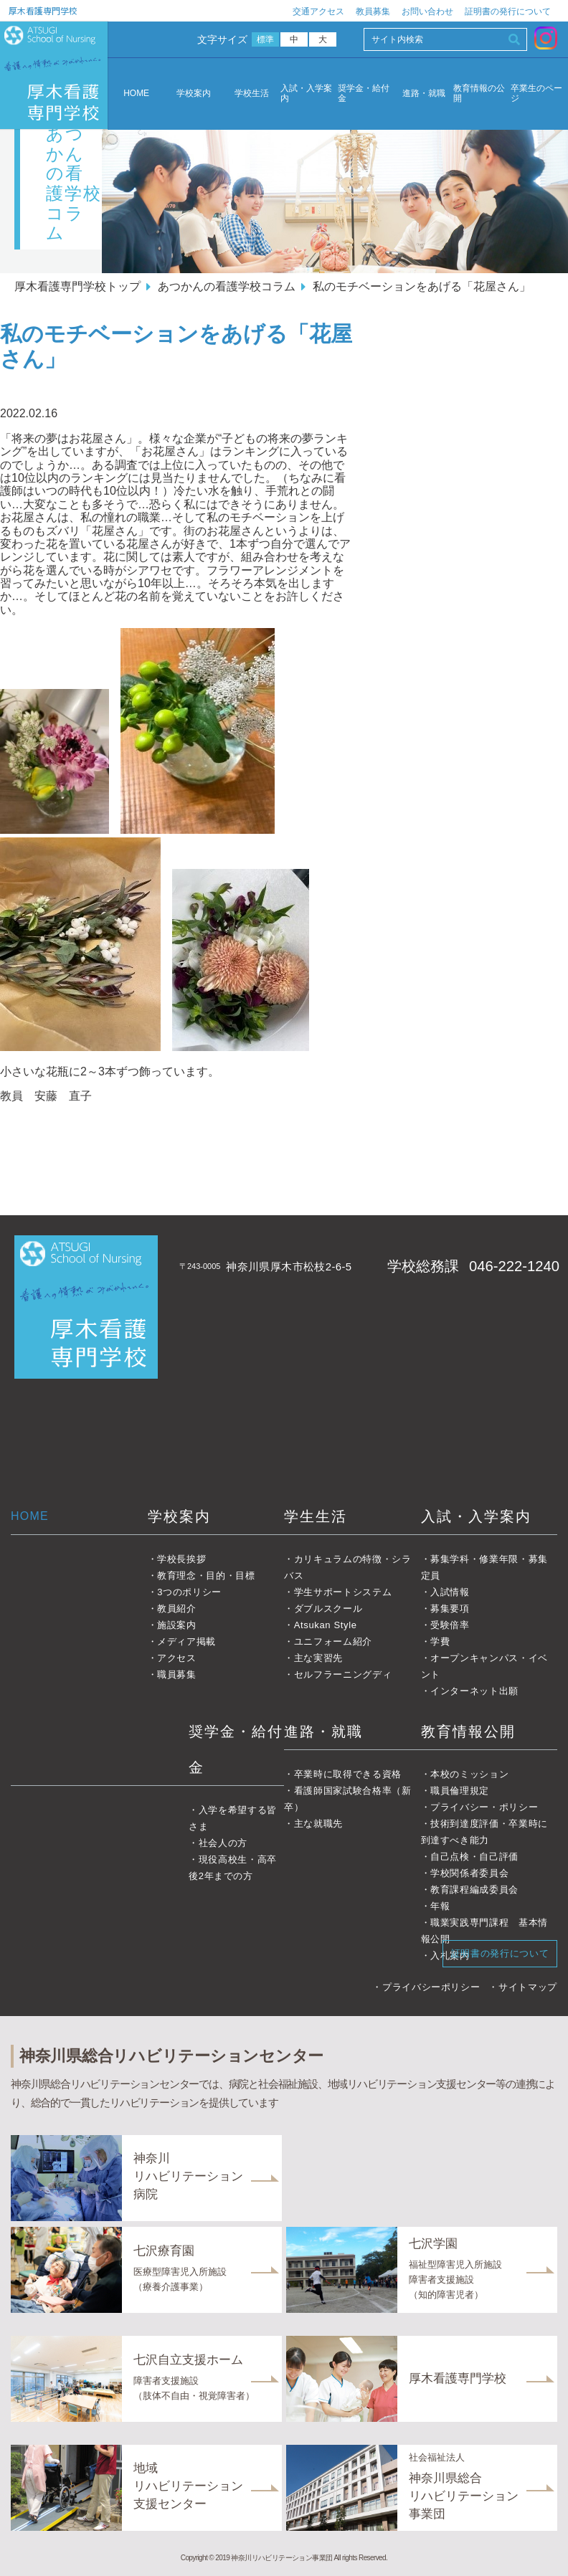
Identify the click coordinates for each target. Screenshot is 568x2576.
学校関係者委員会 (469, 1873)
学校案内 (193, 93)
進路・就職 (423, 93)
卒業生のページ (536, 93)
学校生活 (252, 93)
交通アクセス (318, 11)
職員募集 (177, 1674)
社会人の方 (223, 1843)
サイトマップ (527, 1987)
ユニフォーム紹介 (333, 1641)
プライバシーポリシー (431, 1987)
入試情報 (450, 1592)
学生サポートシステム (343, 1592)
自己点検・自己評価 (474, 1856)
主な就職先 (318, 1823)
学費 (440, 1641)
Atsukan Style (325, 1625)
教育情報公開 (468, 1731)
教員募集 (373, 11)
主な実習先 (318, 1658)
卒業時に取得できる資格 (348, 1774)
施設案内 (177, 1625)
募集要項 (450, 1608)
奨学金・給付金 (363, 93)
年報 (440, 1906)
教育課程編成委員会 (474, 1889)
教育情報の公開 (479, 93)
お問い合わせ (427, 11)
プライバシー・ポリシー (484, 1807)
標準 (266, 39)
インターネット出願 (474, 1691)
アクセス (177, 1658)
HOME (136, 93)
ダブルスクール (328, 1608)
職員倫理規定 (459, 1790)
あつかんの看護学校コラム (226, 286)
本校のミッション (469, 1774)
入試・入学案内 (306, 93)
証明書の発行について (508, 11)
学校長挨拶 (181, 1559)
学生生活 (315, 1516)
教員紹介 (177, 1608)
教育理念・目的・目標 (206, 1575)
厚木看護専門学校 (43, 10)
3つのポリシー (189, 1592)
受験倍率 (450, 1625)
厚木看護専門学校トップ (77, 286)
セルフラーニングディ (343, 1674)
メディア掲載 (186, 1641)
